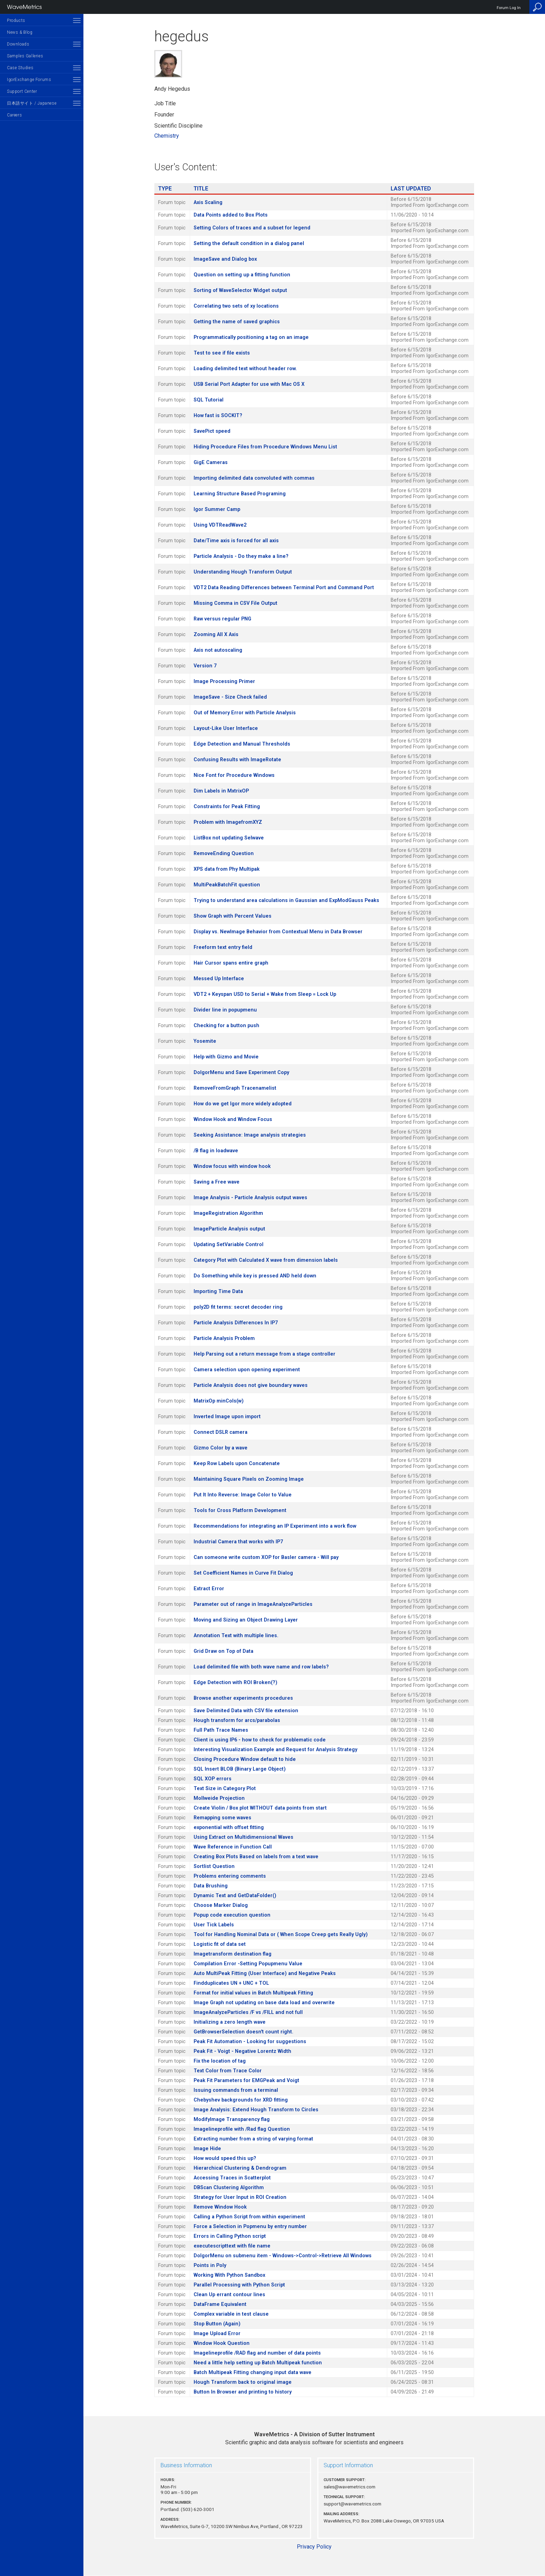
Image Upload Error (217, 2334)
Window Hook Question (222, 2343)
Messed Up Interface (219, 979)
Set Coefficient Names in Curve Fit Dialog (243, 1573)
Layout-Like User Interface (226, 728)
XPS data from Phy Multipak (227, 869)
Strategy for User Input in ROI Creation (240, 2197)
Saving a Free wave (216, 1182)
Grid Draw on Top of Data (223, 1651)
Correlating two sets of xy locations (236, 306)
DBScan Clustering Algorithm (229, 2188)
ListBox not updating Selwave (229, 838)
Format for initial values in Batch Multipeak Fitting (253, 1993)
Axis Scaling (208, 202)
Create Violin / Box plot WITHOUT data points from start (260, 1808)
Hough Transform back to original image (243, 2382)
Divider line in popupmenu (225, 1010)
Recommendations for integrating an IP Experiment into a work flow (275, 1526)
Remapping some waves (222, 1818)
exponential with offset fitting (229, 1827)
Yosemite (205, 1041)
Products (16, 20)
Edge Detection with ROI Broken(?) (235, 1682)
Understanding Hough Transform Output (243, 572)
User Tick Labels (214, 1925)
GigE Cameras (211, 462)
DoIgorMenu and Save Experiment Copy (241, 1072)
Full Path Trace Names (221, 1730)
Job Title (165, 103)
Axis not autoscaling (218, 650)
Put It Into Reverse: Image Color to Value (243, 1495)
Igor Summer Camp (217, 509)
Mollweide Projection (219, 1798)
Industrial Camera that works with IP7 (238, 1542)
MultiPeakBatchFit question (227, 885)
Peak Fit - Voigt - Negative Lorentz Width (242, 2051)
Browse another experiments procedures (243, 1698)
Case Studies (20, 67)
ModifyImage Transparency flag (232, 2119)
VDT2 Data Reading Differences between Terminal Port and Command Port (284, 588)
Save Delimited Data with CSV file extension (246, 1711)
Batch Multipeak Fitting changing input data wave (252, 2372)
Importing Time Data (218, 1291)
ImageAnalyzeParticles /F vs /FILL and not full (248, 2012)
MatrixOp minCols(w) (219, 1401)
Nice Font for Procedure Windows (234, 775)
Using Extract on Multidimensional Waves (243, 1837)
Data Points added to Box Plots (231, 215)
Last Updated (411, 188)
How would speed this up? (225, 2158)
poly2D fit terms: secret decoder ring (238, 1307)
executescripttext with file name (232, 2246)
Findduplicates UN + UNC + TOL (231, 1983)
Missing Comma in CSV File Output (235, 603)
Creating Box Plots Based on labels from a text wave (256, 1857)
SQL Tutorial (208, 400)
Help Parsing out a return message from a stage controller (264, 1354)
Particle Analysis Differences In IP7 (236, 1323)
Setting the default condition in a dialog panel (249, 243)
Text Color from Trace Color (228, 2071)
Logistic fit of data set (220, 1944)
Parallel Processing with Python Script (239, 2285)
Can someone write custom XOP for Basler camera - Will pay (266, 1557)
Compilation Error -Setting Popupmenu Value (248, 1964)
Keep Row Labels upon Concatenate (237, 1463)
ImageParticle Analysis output (229, 1229)
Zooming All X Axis (216, 634)
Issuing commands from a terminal (236, 2090)
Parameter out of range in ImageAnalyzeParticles (253, 1604)
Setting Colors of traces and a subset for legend (252, 228)
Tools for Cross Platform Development (240, 1510)
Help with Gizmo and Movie (226, 1057)
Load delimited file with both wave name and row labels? (261, 1667)
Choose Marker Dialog (221, 1905)
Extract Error (209, 1589)
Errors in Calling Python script (230, 2236)
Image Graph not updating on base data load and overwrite (264, 2003)
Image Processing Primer (224, 681)
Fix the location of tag (220, 2061)
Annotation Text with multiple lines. (236, 1636)
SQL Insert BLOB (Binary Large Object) (240, 1769)
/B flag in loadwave (216, 1151)
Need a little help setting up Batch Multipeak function (258, 2363)
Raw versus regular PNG (222, 619)
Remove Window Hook (220, 2207)
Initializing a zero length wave (230, 2022)
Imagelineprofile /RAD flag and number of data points (257, 2353)
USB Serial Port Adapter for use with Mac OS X (249, 384)
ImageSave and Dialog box (225, 259)
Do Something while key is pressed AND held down (255, 1276)
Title (201, 188)
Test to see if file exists (222, 353)
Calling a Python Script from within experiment (249, 2217)
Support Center (22, 91)
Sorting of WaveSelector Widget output (240, 290)
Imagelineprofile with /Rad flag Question (242, 2129)
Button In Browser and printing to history (243, 2392)
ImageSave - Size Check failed (230, 697)
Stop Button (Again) (217, 2324)
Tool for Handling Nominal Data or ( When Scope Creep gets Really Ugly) (281, 1934)
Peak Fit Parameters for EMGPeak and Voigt (246, 2080)
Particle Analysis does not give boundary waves (251, 1385)
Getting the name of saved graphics (237, 322)
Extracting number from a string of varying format (253, 2139)
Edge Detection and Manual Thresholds (242, 744)
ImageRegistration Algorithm (228, 1213)
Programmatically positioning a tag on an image (251, 337)
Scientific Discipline (178, 125)
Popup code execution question (232, 1915)
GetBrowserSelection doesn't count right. (243, 2032)
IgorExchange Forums (29, 79)
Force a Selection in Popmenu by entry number (250, 2226)
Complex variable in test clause (231, 2314)
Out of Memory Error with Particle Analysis (245, 713)
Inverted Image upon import (227, 1417)
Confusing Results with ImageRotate (237, 760)
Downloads (18, 44)
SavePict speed (212, 431)
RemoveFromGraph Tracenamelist (235, 1088)
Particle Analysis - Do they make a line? (241, 556)
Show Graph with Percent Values (232, 916)
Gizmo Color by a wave (220, 1448)
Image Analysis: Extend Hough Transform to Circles (256, 2110)
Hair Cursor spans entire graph (231, 963)
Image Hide (207, 2149)
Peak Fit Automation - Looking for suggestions (250, 2042)
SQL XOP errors (212, 1779)
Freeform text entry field (223, 947)
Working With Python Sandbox (229, 2275)
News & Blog (20, 32)
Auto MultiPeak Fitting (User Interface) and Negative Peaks (265, 1973)
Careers (14, 115)
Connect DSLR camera (220, 1432)
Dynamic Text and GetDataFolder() (235, 1896)
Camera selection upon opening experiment (247, 1370)
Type (165, 188)
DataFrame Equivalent (220, 2304)
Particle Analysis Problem (224, 1338)
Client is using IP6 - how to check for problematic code (260, 1740)
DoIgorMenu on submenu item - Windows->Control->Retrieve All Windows (283, 2256)
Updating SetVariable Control (228, 1245)
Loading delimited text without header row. (245, 369)
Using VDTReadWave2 (220, 525)
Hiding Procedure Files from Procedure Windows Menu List (265, 447)
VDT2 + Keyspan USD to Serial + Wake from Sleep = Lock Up (265, 994)
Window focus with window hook (232, 1166)
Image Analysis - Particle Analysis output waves (250, 1198)
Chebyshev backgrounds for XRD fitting (241, 2100)
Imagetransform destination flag (232, 1954)
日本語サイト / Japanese (31, 103)
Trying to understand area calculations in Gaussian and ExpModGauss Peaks (286, 900)
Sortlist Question (214, 1866)
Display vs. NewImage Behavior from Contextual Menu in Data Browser (278, 932)
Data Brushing (211, 1886)
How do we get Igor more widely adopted (243, 1104)
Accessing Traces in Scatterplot (232, 2178)
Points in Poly (210, 2265)
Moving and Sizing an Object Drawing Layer (246, 1620)
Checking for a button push (226, 1026)
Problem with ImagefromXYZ (228, 822)
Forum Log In (509, 8)
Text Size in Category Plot (225, 1788)
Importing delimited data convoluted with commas (254, 478)
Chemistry (166, 135)
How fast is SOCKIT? (218, 416)
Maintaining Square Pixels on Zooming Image (249, 1479)
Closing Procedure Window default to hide (245, 1759)
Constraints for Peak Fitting (227, 807)
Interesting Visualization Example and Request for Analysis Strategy (275, 1750)
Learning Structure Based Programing (240, 494)
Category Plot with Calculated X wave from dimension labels (266, 1260)
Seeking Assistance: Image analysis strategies (250, 1135)
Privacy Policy (314, 2546)
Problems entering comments (230, 1876)
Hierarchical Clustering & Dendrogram (240, 2168)
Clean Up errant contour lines (229, 2295)
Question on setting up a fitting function (242, 275)
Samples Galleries (25, 56)
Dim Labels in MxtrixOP (221, 791)
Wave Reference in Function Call (233, 1847)
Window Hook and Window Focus (233, 1119)
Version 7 (205, 666)
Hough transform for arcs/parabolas (237, 1720)
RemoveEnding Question (224, 853)
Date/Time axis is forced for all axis (236, 541)
